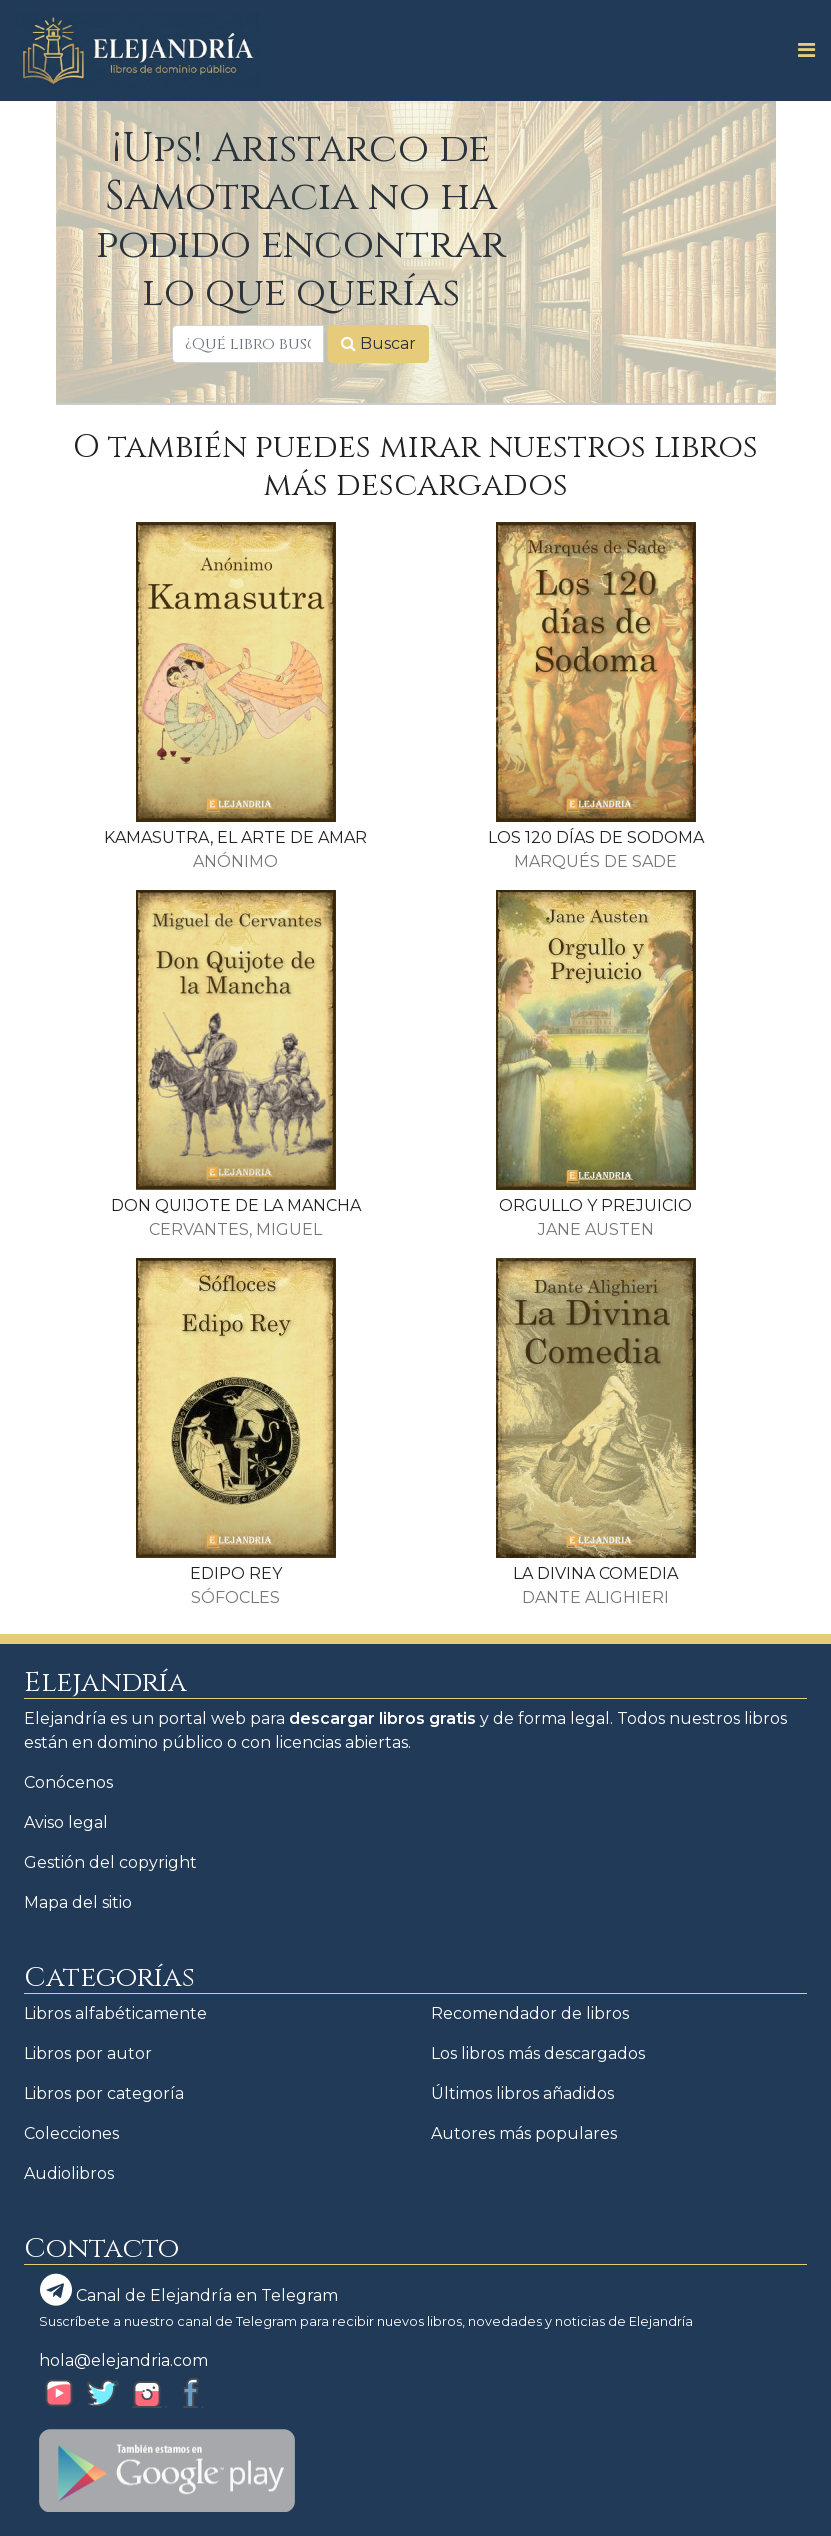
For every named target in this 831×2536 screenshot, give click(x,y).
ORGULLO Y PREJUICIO (595, 1205)
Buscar (378, 343)
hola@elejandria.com (123, 2360)
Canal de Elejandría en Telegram (189, 2290)
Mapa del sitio (78, 1902)
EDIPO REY (236, 1573)
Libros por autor (88, 2053)
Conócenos (68, 1782)
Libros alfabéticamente (115, 2013)
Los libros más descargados (538, 2053)
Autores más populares (524, 2133)
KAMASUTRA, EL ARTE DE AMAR (235, 837)
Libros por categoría (104, 2093)
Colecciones (71, 2133)
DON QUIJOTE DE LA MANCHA (236, 1205)
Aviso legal (66, 1822)
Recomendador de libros (530, 2013)
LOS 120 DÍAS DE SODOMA (596, 837)
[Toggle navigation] (800, 50)
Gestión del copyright (110, 1862)
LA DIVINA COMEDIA (595, 1573)
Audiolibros (69, 2173)
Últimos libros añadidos (522, 2093)
